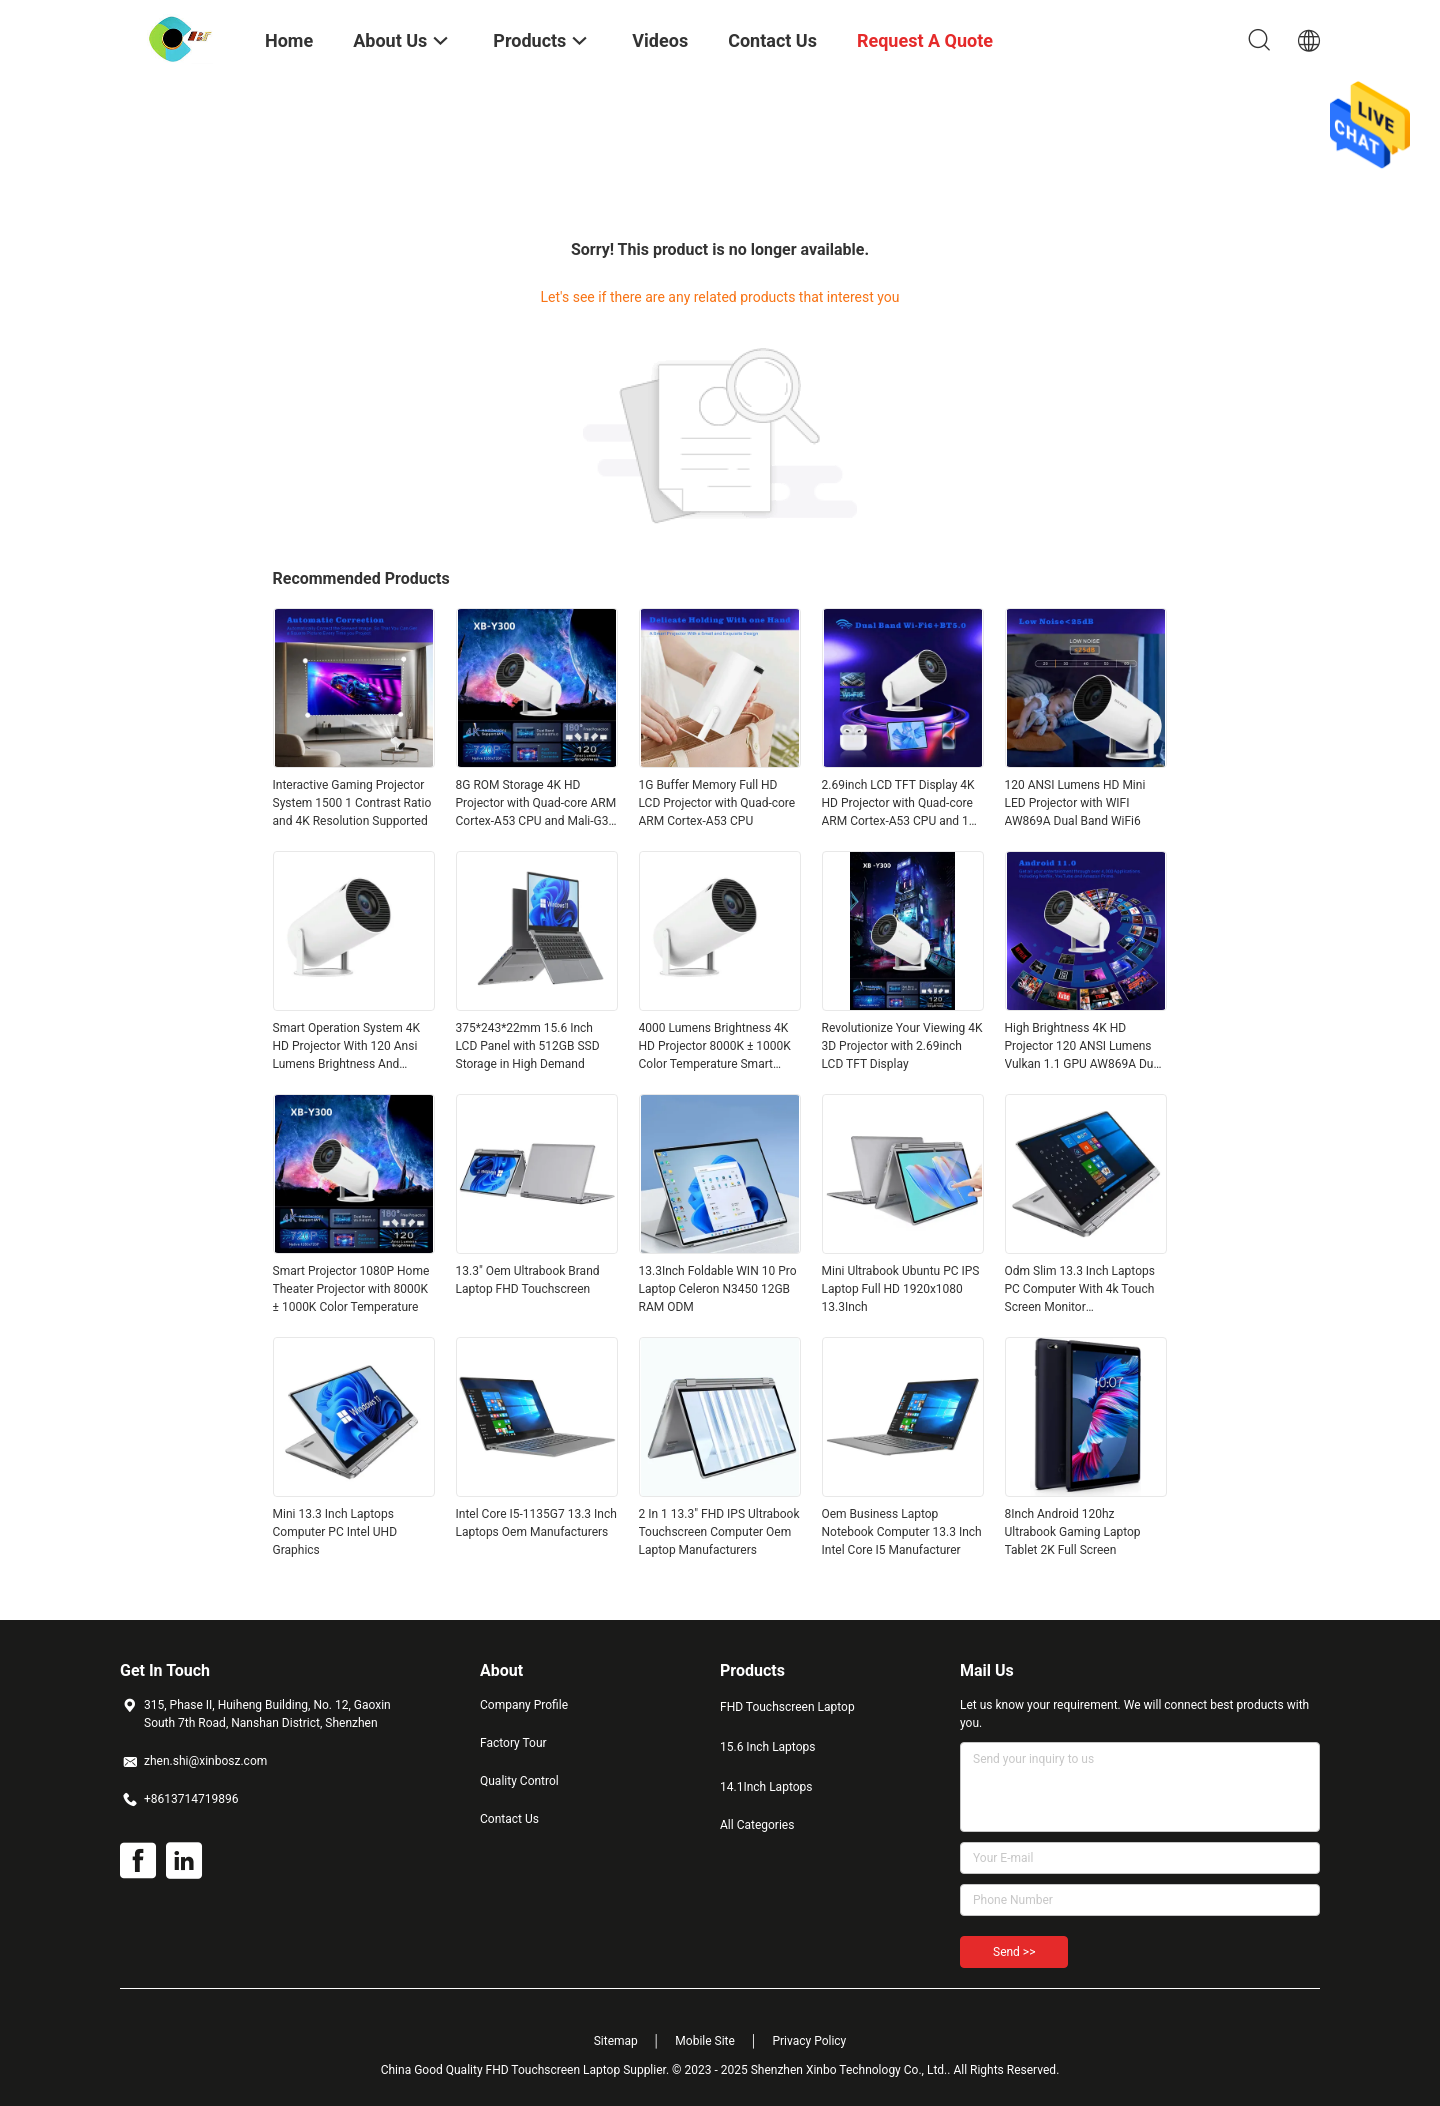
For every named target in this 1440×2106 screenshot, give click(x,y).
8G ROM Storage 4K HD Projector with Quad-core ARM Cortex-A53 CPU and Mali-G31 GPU (536, 804)
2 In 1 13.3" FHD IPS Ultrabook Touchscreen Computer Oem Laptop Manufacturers (719, 1532)
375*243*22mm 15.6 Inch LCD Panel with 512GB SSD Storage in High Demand (528, 1046)
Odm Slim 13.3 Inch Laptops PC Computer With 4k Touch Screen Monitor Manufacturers (1080, 1290)
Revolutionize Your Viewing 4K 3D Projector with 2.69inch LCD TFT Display (902, 1046)
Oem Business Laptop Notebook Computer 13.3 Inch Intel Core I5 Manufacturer (902, 1532)
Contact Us (509, 1819)
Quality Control (519, 1781)
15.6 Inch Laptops (767, 1747)
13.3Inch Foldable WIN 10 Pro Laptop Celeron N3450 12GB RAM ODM (718, 1289)
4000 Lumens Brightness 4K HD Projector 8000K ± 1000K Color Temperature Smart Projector (715, 1047)
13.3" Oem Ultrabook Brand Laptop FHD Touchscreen (528, 1280)
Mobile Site (705, 2041)
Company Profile (524, 1705)
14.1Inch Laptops (766, 1787)
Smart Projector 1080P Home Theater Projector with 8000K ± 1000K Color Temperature (351, 1289)
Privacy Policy (809, 2041)
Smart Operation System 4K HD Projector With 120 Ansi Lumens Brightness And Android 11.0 (347, 1047)
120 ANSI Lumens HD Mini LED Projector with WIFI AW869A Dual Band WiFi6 (1075, 803)
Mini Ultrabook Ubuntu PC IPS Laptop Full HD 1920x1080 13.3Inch (901, 1289)
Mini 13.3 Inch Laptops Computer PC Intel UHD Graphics (335, 1532)
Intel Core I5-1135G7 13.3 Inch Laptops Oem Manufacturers (536, 1523)
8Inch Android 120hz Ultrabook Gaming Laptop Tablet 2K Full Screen (1073, 1532)
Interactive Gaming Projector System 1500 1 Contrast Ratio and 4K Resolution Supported (352, 803)
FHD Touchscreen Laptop (787, 1707)
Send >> (1014, 1952)
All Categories (757, 1825)
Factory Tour (513, 1743)
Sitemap (616, 2041)
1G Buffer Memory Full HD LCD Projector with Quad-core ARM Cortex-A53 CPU (717, 803)
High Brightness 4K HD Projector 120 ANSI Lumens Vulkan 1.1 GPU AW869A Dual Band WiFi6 (1084, 1047)
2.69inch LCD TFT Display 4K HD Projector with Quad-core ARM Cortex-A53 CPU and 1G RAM (900, 804)
